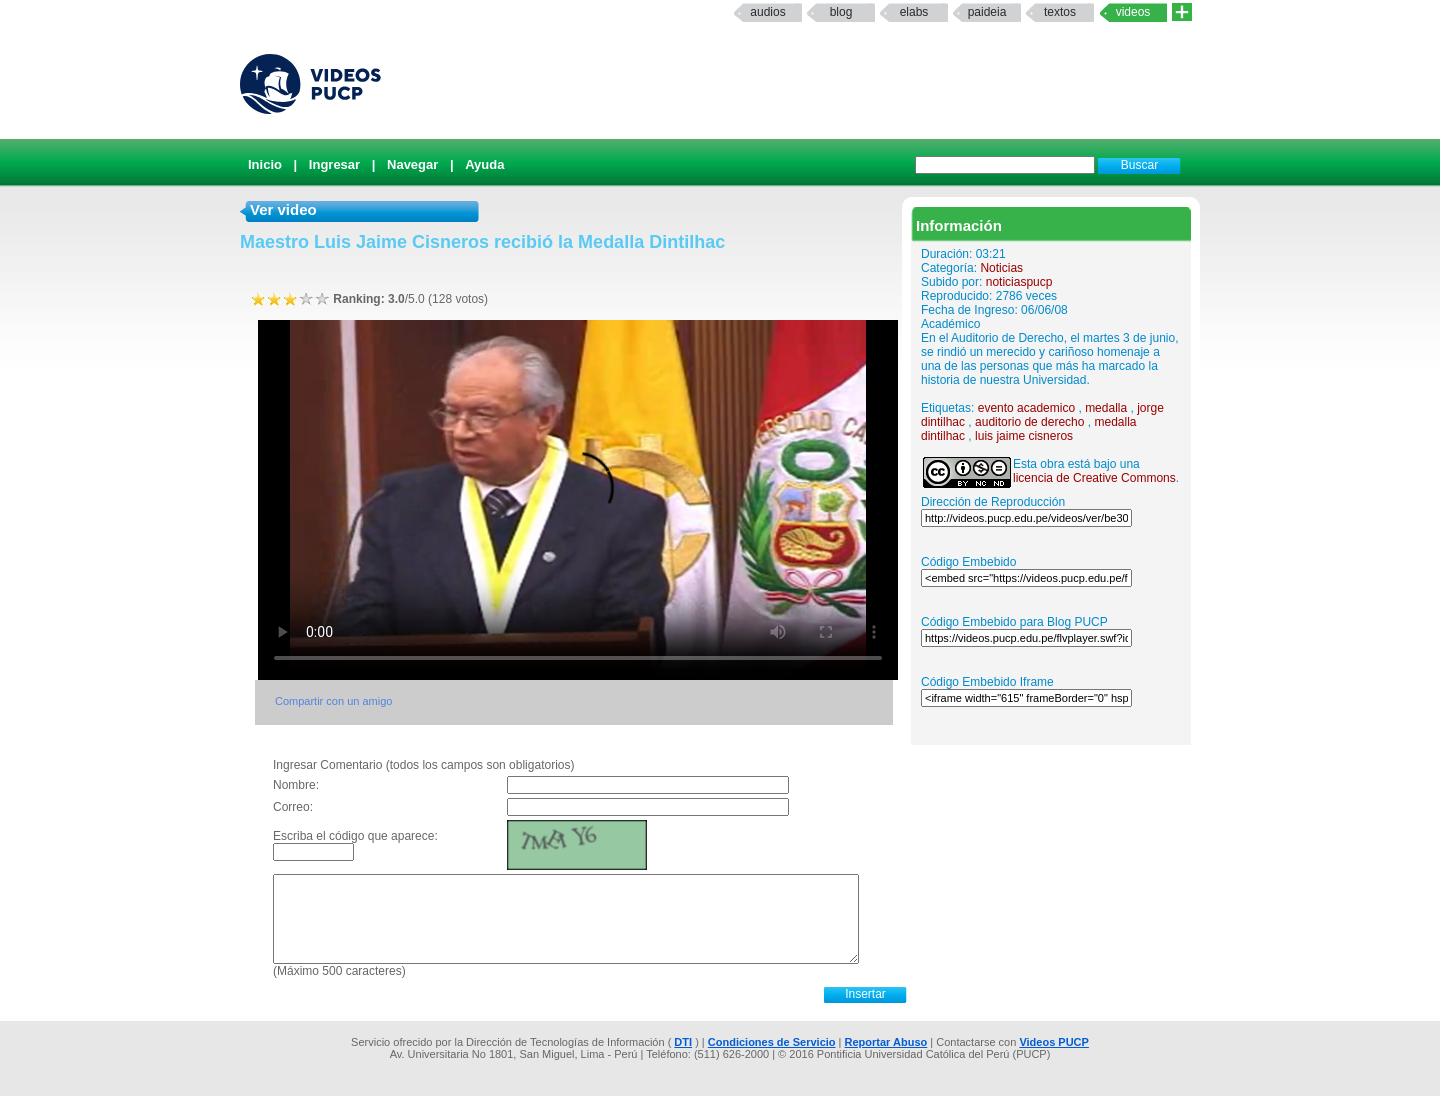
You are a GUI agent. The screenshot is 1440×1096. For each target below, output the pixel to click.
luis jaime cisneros (1024, 436)
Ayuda (484, 164)
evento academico (1026, 408)
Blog (841, 12)
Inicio (265, 164)
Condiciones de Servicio (772, 1042)
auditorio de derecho (1029, 422)
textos (1060, 12)
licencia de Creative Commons (1094, 478)
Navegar (412, 164)
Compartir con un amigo (333, 701)
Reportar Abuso (886, 1042)
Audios (767, 12)
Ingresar (334, 164)
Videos (1133, 12)
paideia (987, 12)
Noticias (1001, 268)
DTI (683, 1042)
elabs (914, 12)
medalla (1106, 408)
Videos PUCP (1054, 1042)
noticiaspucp (1019, 282)
